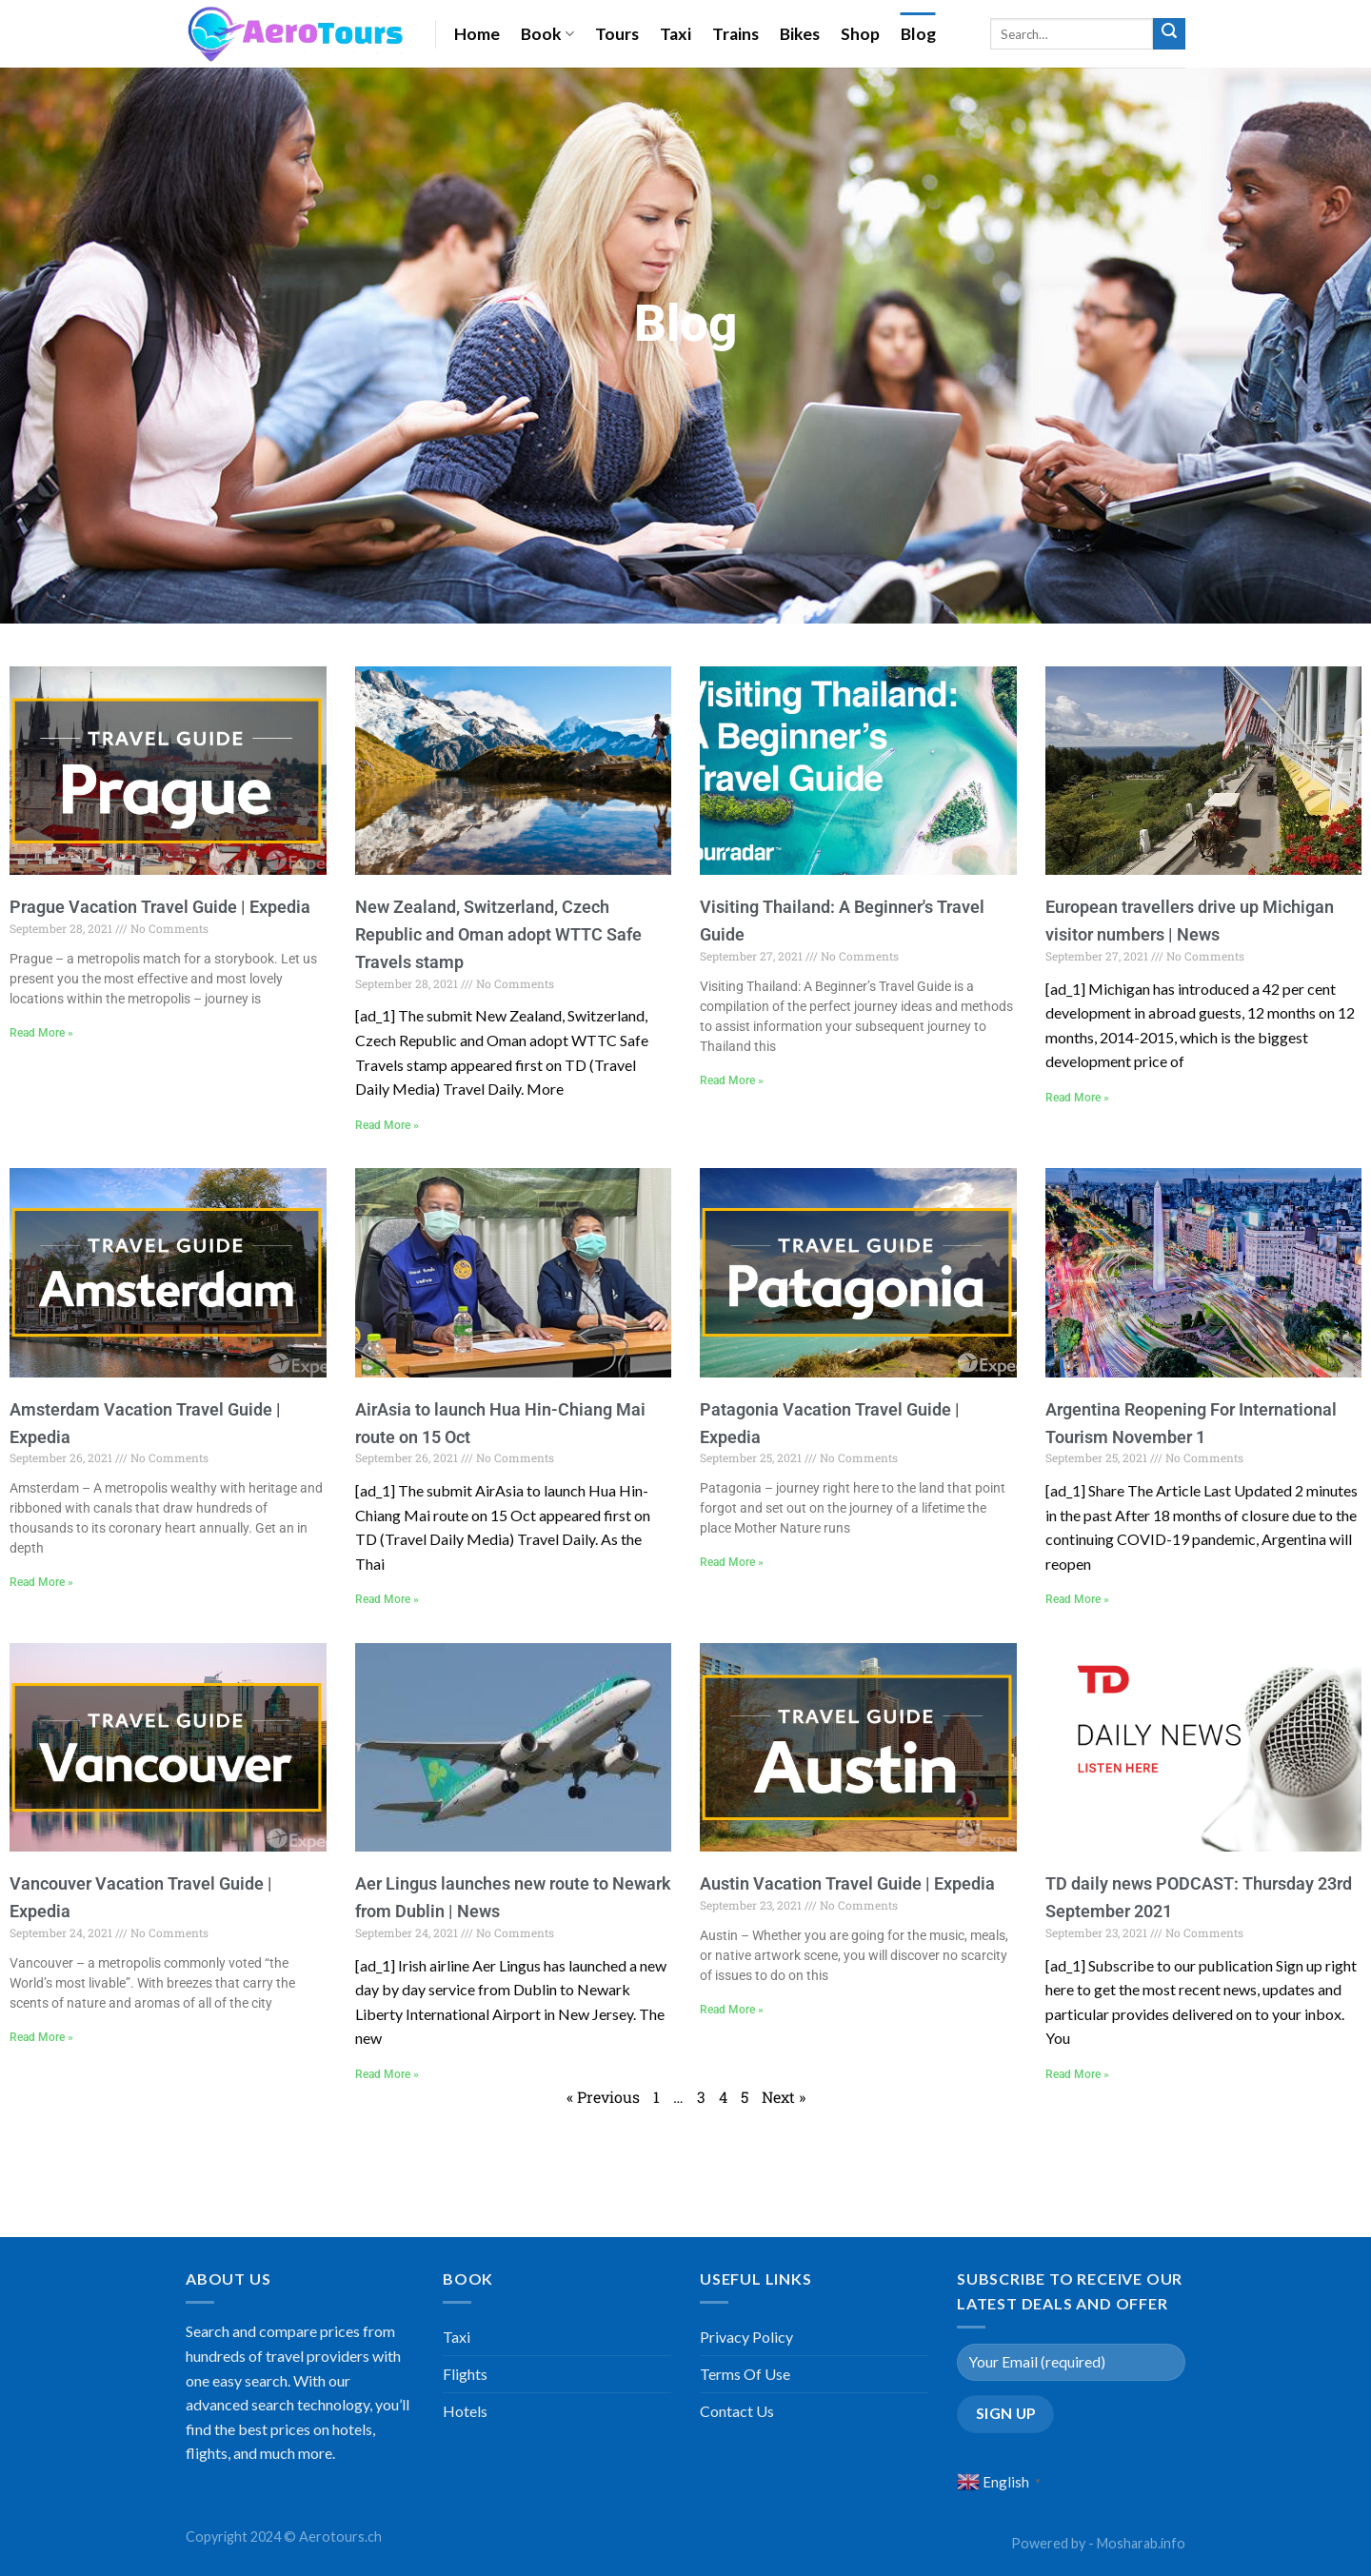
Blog (918, 34)
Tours (617, 34)
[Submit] (1169, 34)
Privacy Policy (746, 2337)
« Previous (603, 2097)
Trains (735, 34)
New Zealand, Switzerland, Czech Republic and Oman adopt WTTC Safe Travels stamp (498, 934)
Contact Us (737, 2411)
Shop (860, 34)
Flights (465, 2374)
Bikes (800, 34)
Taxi (675, 34)
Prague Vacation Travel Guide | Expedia (160, 907)
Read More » (41, 1033)
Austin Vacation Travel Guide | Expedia (847, 1883)
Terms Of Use (745, 2374)
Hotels (465, 2411)
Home (477, 34)
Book (547, 34)
